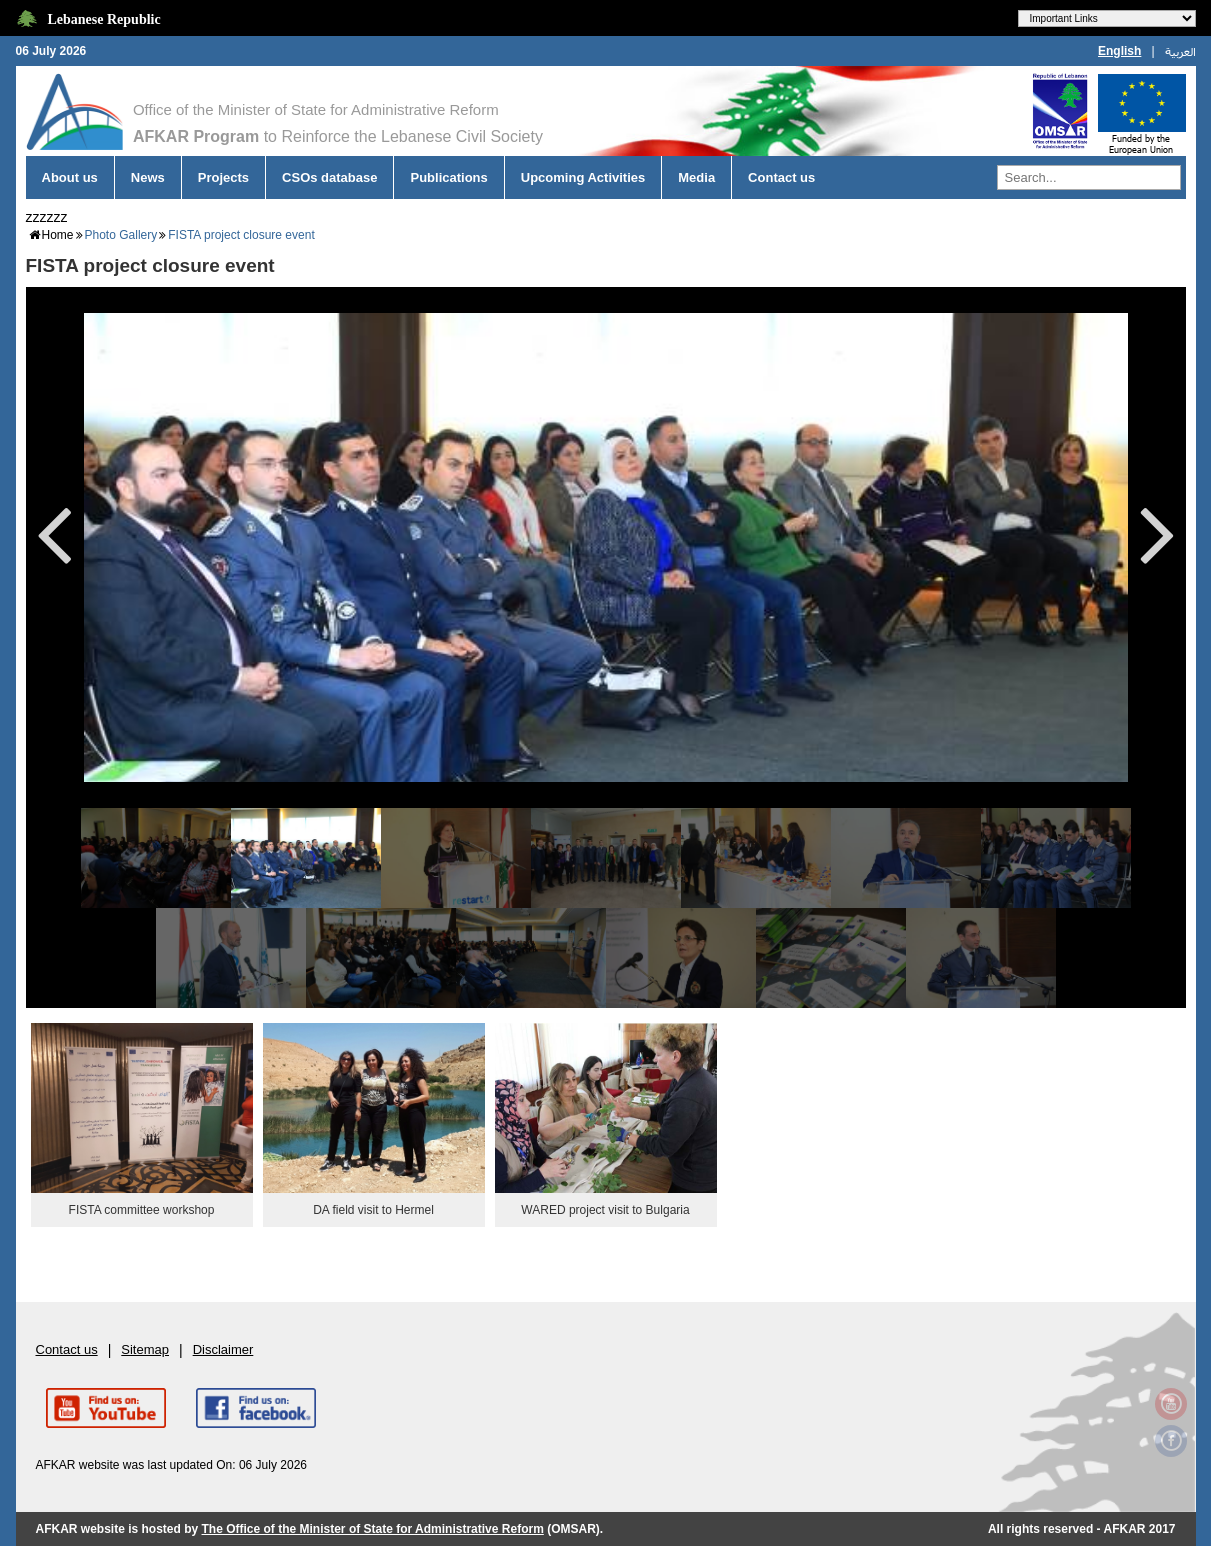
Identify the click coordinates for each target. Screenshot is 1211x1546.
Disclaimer (223, 1349)
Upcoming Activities (583, 177)
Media (696, 177)
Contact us (781, 177)
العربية (1180, 51)
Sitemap (145, 1349)
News (148, 177)
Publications (448, 177)
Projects (223, 177)
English (1119, 51)
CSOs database (329, 177)
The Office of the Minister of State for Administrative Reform (373, 1529)
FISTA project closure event (241, 235)
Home (58, 235)
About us (70, 177)
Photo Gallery (121, 235)
